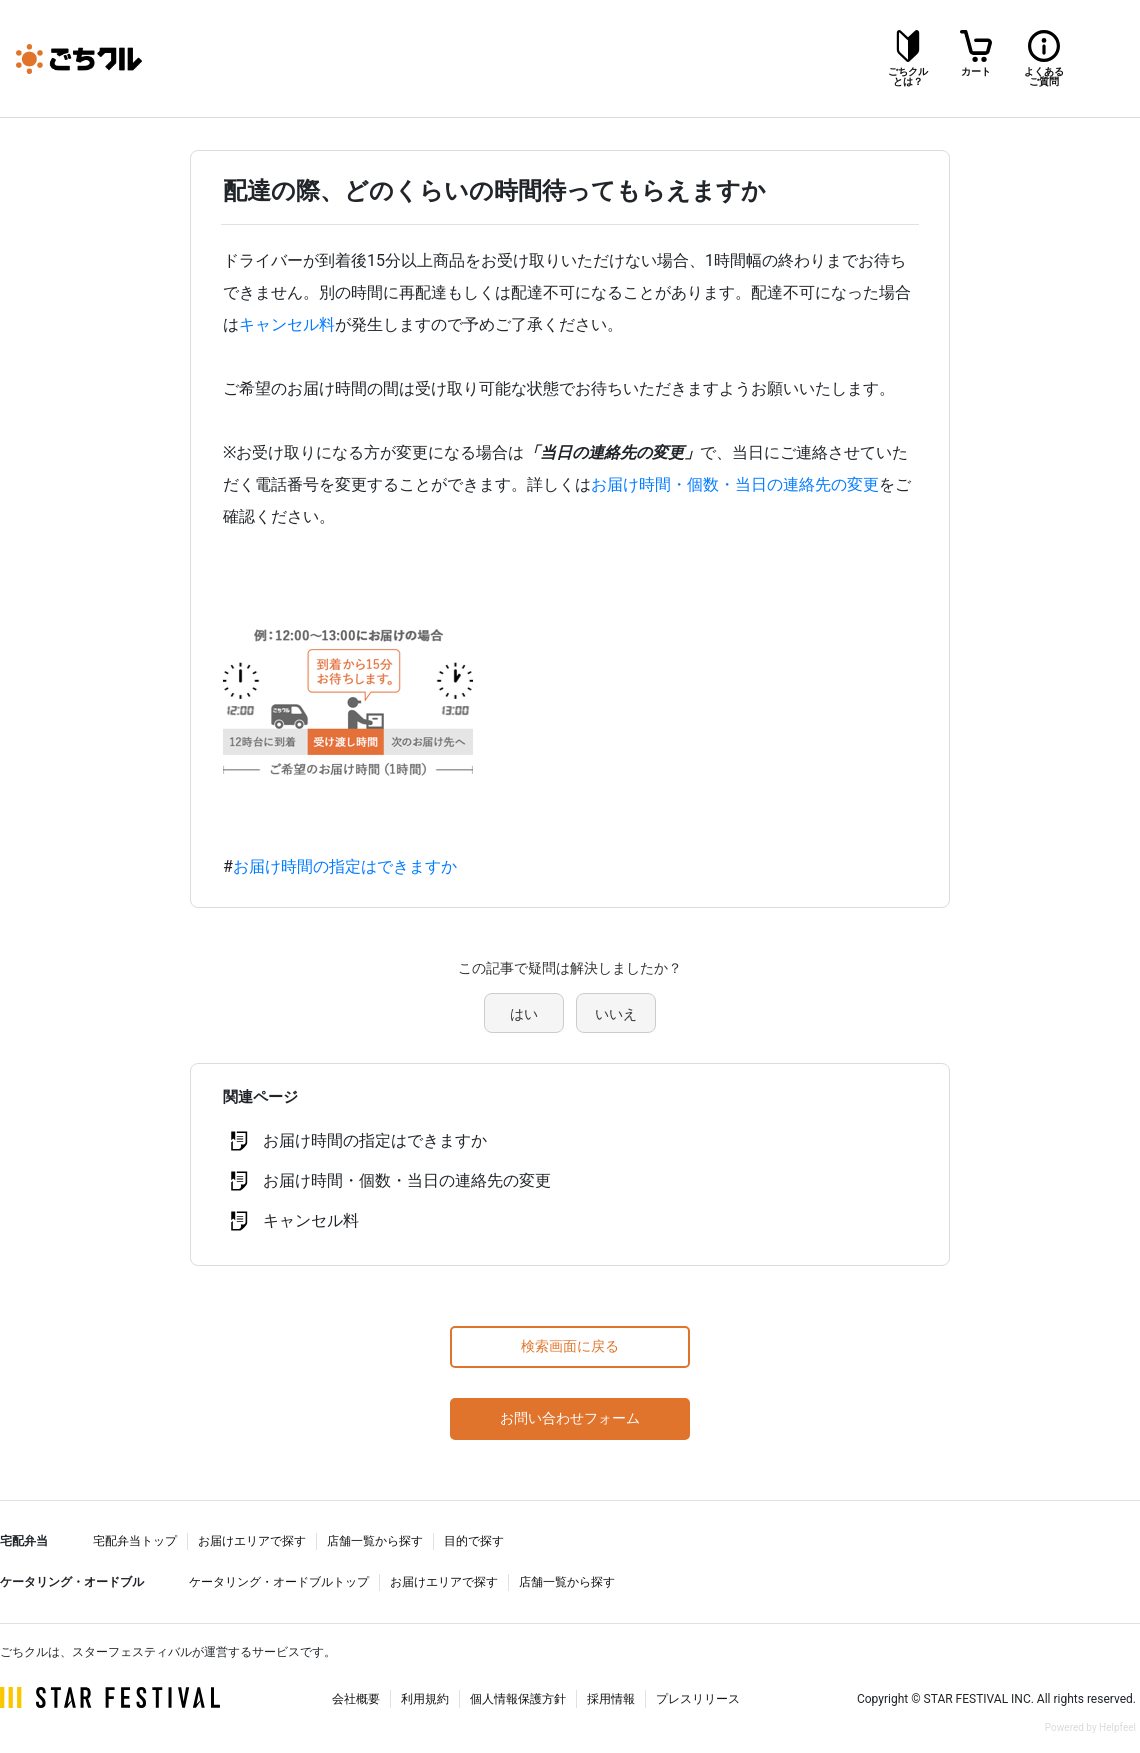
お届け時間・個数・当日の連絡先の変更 (735, 484)
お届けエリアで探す (252, 1541)
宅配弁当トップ (135, 1541)
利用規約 (425, 1699)
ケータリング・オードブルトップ (279, 1582)
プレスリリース (698, 1699)
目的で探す (474, 1541)
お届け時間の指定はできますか (345, 866)
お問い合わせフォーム (570, 1418)
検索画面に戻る (570, 1346)
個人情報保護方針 (518, 1699)
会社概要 (356, 1699)
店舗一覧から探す (375, 1541)
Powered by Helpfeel (1090, 1727)
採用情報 (611, 1699)
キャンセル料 (287, 324)
